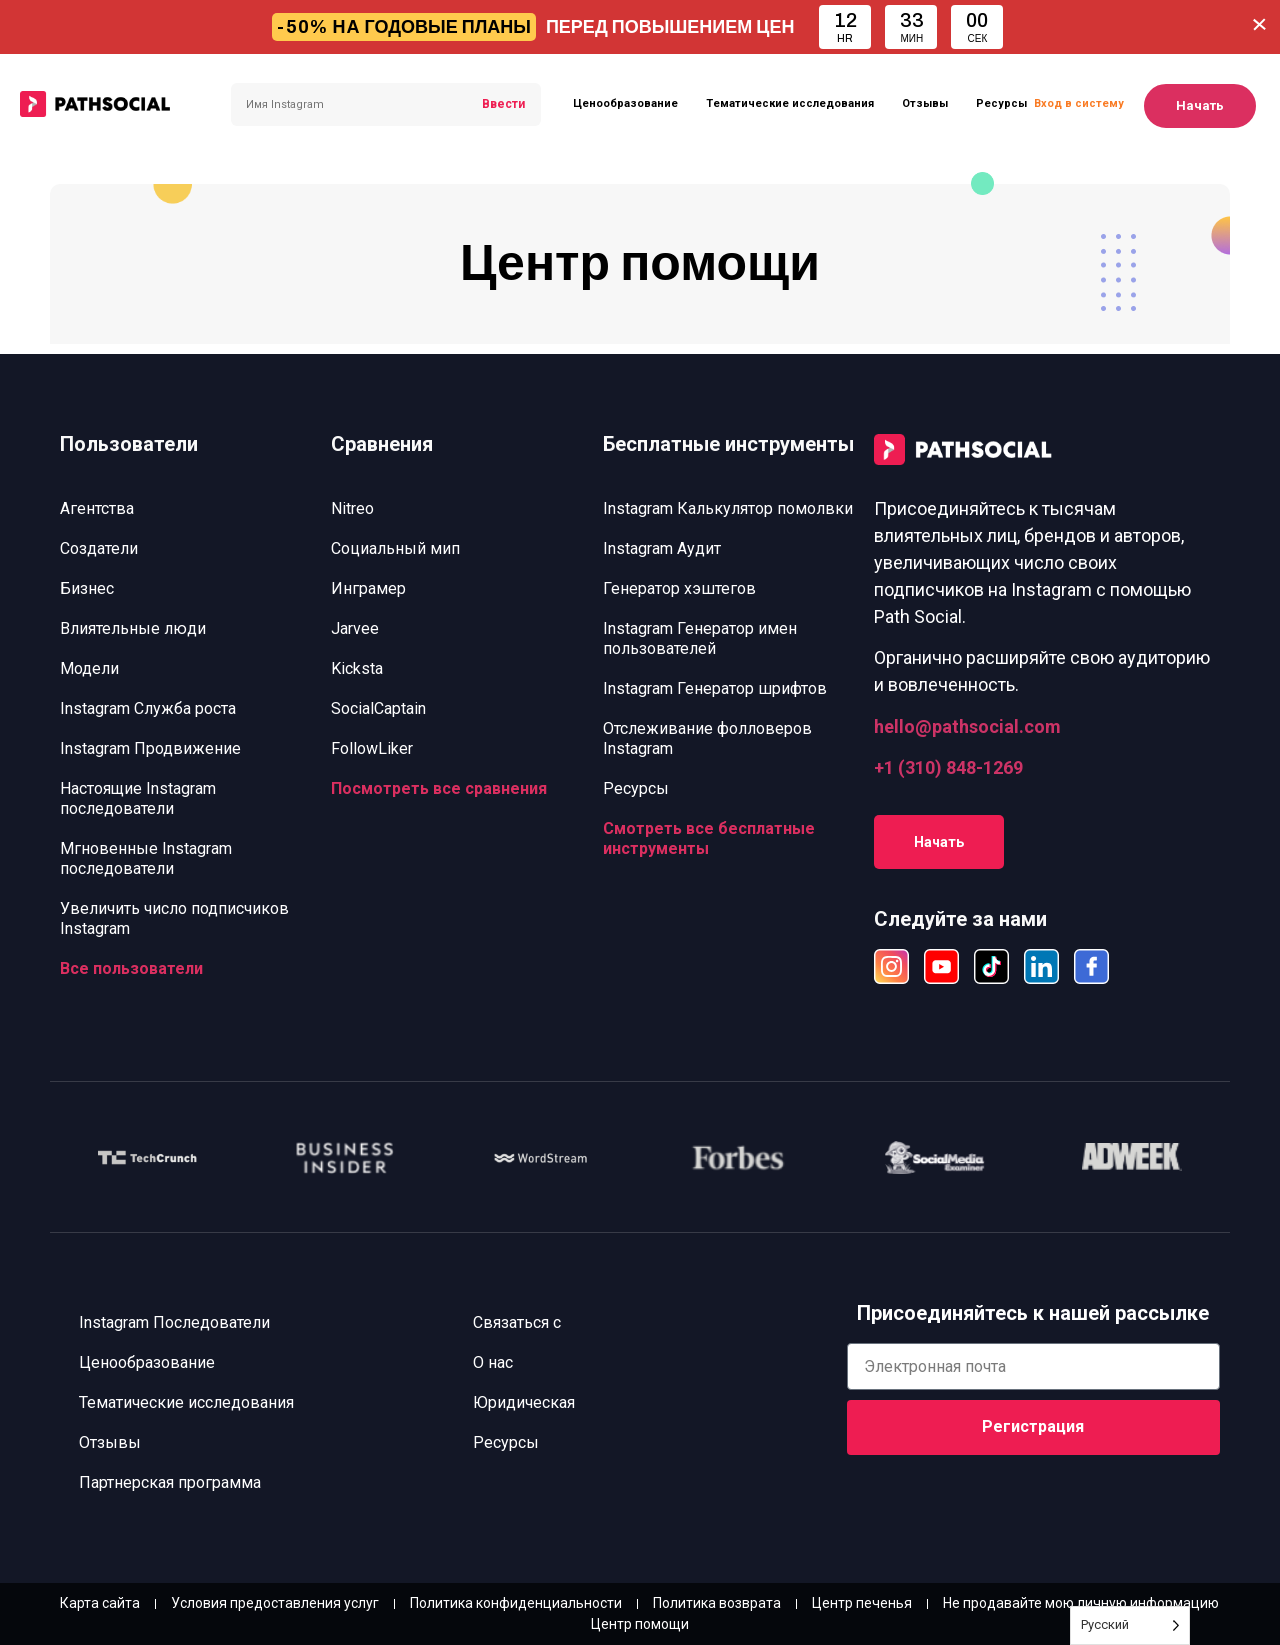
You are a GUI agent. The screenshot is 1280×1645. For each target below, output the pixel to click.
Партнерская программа (171, 1482)
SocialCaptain (378, 708)
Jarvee (355, 628)
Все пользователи (131, 968)
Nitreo (352, 508)
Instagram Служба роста (148, 708)
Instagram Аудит (662, 548)
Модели (89, 668)
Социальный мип (395, 548)
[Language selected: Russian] (1130, 1625)
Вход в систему (1079, 103)
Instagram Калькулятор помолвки (728, 508)
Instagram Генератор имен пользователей (700, 638)
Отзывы (925, 103)
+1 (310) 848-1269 (948, 767)
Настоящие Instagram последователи (138, 798)
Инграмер (368, 588)
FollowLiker (372, 748)
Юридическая (524, 1402)
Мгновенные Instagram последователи (146, 858)
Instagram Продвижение (150, 748)
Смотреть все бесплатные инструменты (709, 838)
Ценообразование (625, 103)
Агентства (97, 508)
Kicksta (357, 668)
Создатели (99, 548)
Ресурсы (1001, 103)
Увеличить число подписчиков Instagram (174, 918)
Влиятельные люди (133, 628)
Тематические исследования (790, 103)
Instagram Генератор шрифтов (715, 688)
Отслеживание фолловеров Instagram (707, 738)
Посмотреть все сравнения (439, 788)
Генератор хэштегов (679, 588)
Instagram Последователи (175, 1322)
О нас (493, 1362)
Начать (1200, 105)
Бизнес (87, 588)
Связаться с (517, 1322)
